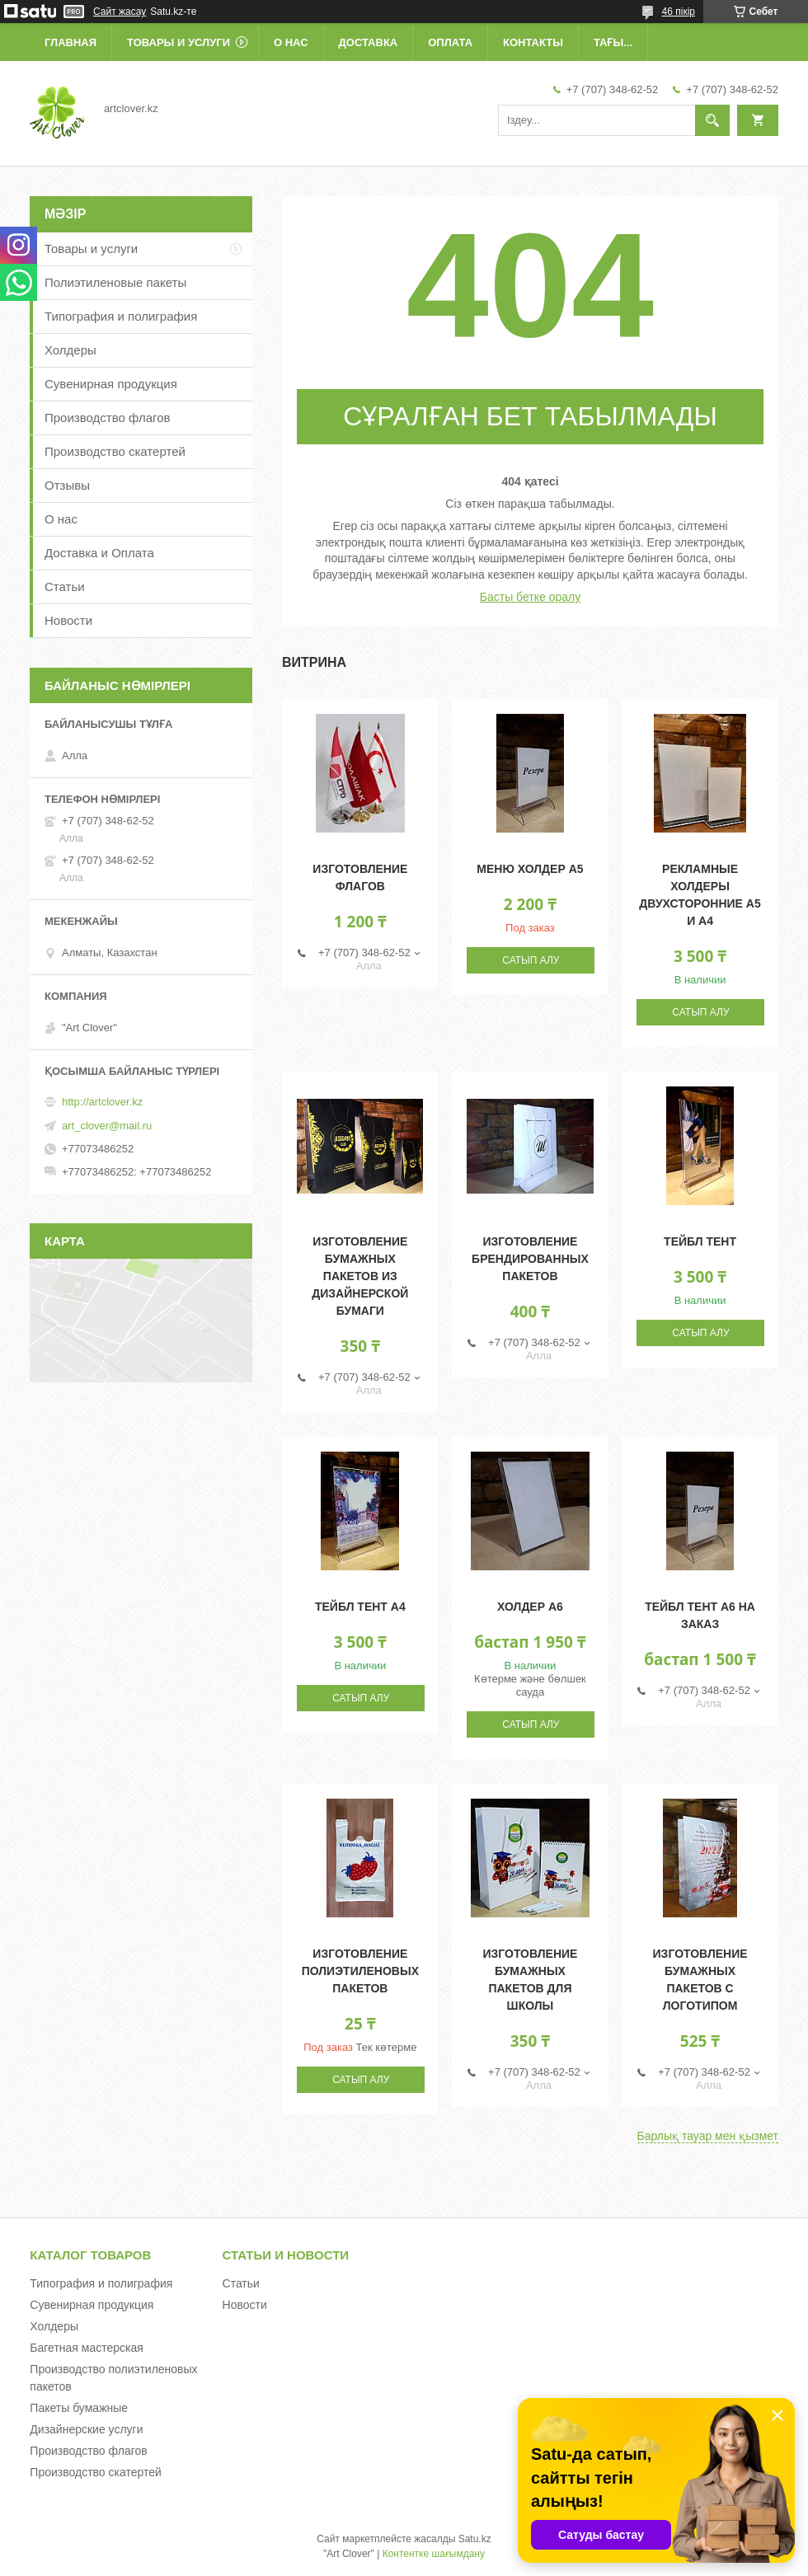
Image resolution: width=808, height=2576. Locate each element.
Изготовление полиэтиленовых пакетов (360, 1971)
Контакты (533, 42)
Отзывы (67, 485)
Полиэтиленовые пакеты (115, 282)
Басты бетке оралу (530, 596)
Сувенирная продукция (111, 384)
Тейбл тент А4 (360, 1606)
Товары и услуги (178, 42)
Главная (70, 42)
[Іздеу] (712, 120)
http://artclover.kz (102, 1102)
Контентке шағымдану (434, 2554)
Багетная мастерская (86, 2347)
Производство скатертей (115, 451)
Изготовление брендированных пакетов (530, 1259)
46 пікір (678, 11)
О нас (291, 42)
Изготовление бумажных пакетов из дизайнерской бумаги (360, 1276)
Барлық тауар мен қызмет (707, 2135)
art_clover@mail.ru (107, 1125)
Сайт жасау (119, 11)
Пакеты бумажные (79, 2407)
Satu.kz (474, 2539)
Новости (68, 620)
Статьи (65, 586)
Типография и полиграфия (121, 316)
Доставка (368, 42)
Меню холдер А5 (530, 868)
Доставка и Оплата (99, 553)
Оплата (450, 42)
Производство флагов (108, 418)
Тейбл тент (700, 1241)
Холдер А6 (530, 1606)
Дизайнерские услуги (86, 2429)
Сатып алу (530, 960)
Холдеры (70, 350)
